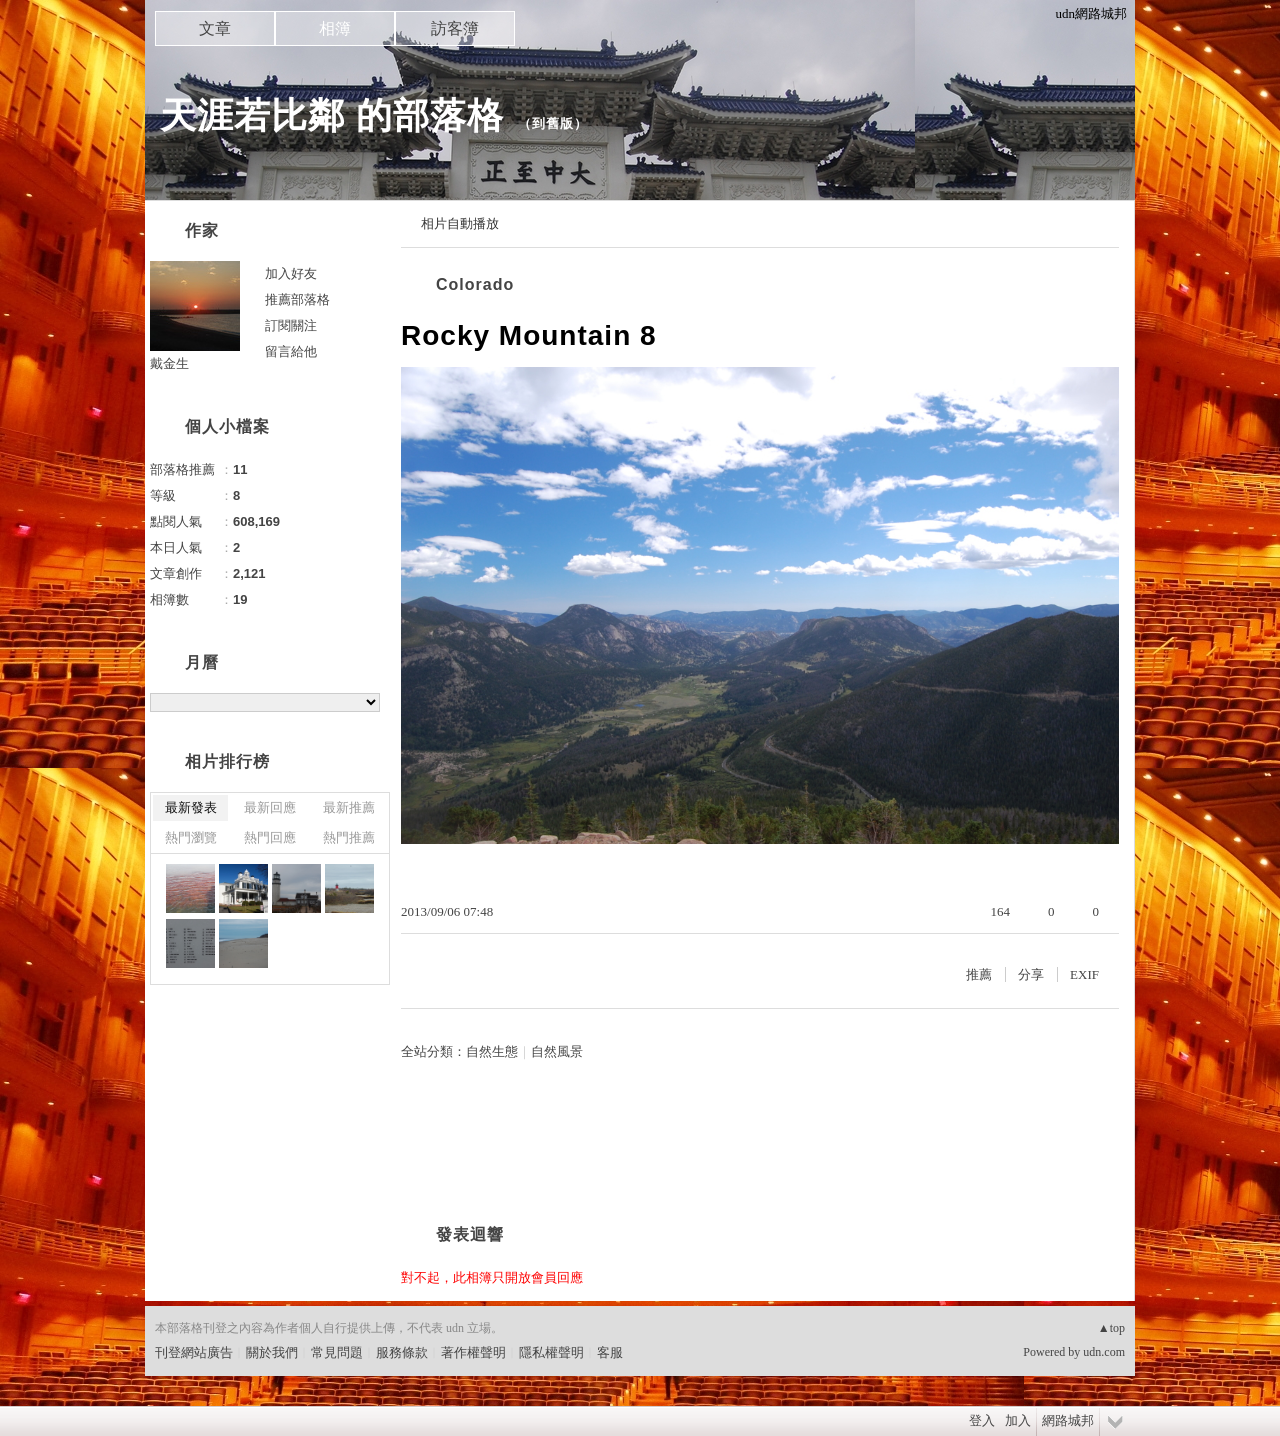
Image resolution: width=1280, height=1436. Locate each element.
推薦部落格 (297, 299)
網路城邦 (1068, 1420)
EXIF (1084, 974)
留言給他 (291, 351)
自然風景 (557, 1051)
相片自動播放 (460, 223)
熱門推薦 (349, 837)
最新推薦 (349, 807)
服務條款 (402, 1352)
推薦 (979, 974)
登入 (982, 1420)
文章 (215, 28)
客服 (610, 1352)
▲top (1111, 1328)
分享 (1031, 974)
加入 (1018, 1420)
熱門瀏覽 (191, 837)
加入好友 (291, 273)
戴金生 (169, 363)
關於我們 (272, 1352)
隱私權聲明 (551, 1352)
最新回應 (270, 807)
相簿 (335, 28)
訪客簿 (455, 28)
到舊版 (553, 123)
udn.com (1104, 1352)
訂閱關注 (291, 325)
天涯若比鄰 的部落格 (332, 115)
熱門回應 (270, 837)
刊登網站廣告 (194, 1352)
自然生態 (492, 1051)
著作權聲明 (473, 1352)
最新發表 (191, 807)
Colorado (475, 284)
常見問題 (337, 1352)
